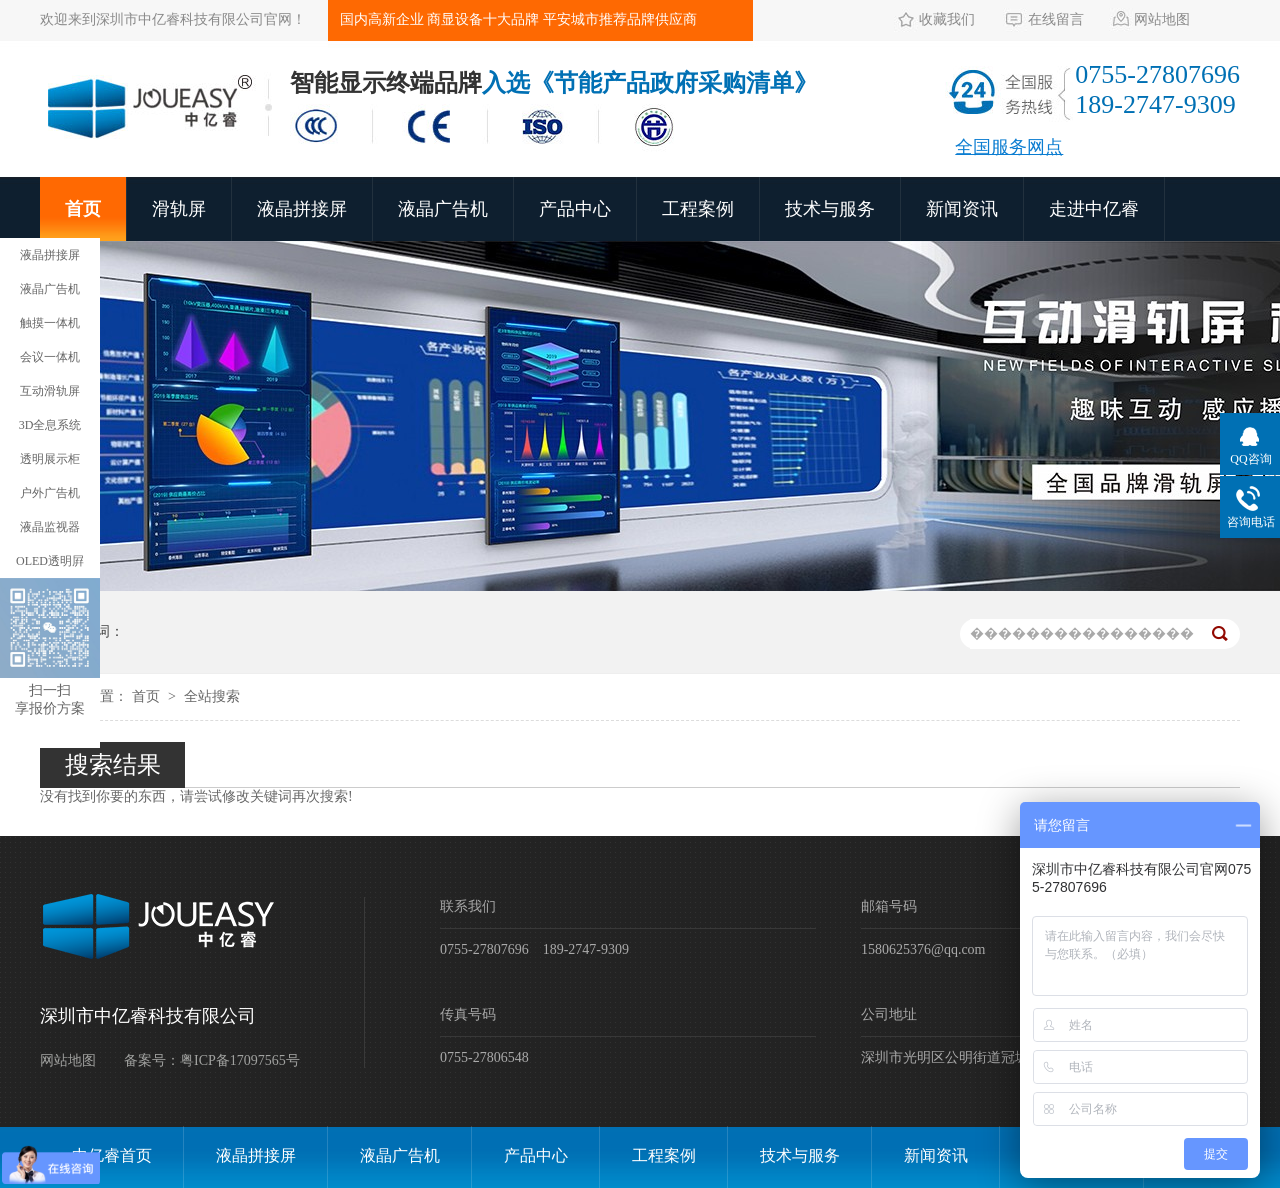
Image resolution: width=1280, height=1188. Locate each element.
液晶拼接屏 (302, 209)
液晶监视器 (50, 527)
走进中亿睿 (1094, 209)
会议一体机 (50, 357)
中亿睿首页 (112, 1155)
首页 (83, 209)
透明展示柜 (50, 459)
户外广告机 (50, 493)
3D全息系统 (50, 425)
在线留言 (1056, 19)
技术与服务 (830, 209)
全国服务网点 (1009, 147)
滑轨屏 (179, 209)
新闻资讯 (962, 209)
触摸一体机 (50, 323)
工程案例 (698, 209)
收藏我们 (947, 19)
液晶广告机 (443, 209)
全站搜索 (212, 696)
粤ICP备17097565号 (240, 1060)
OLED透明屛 (50, 561)
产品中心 (575, 209)
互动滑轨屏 (50, 391)
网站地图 (1162, 19)
